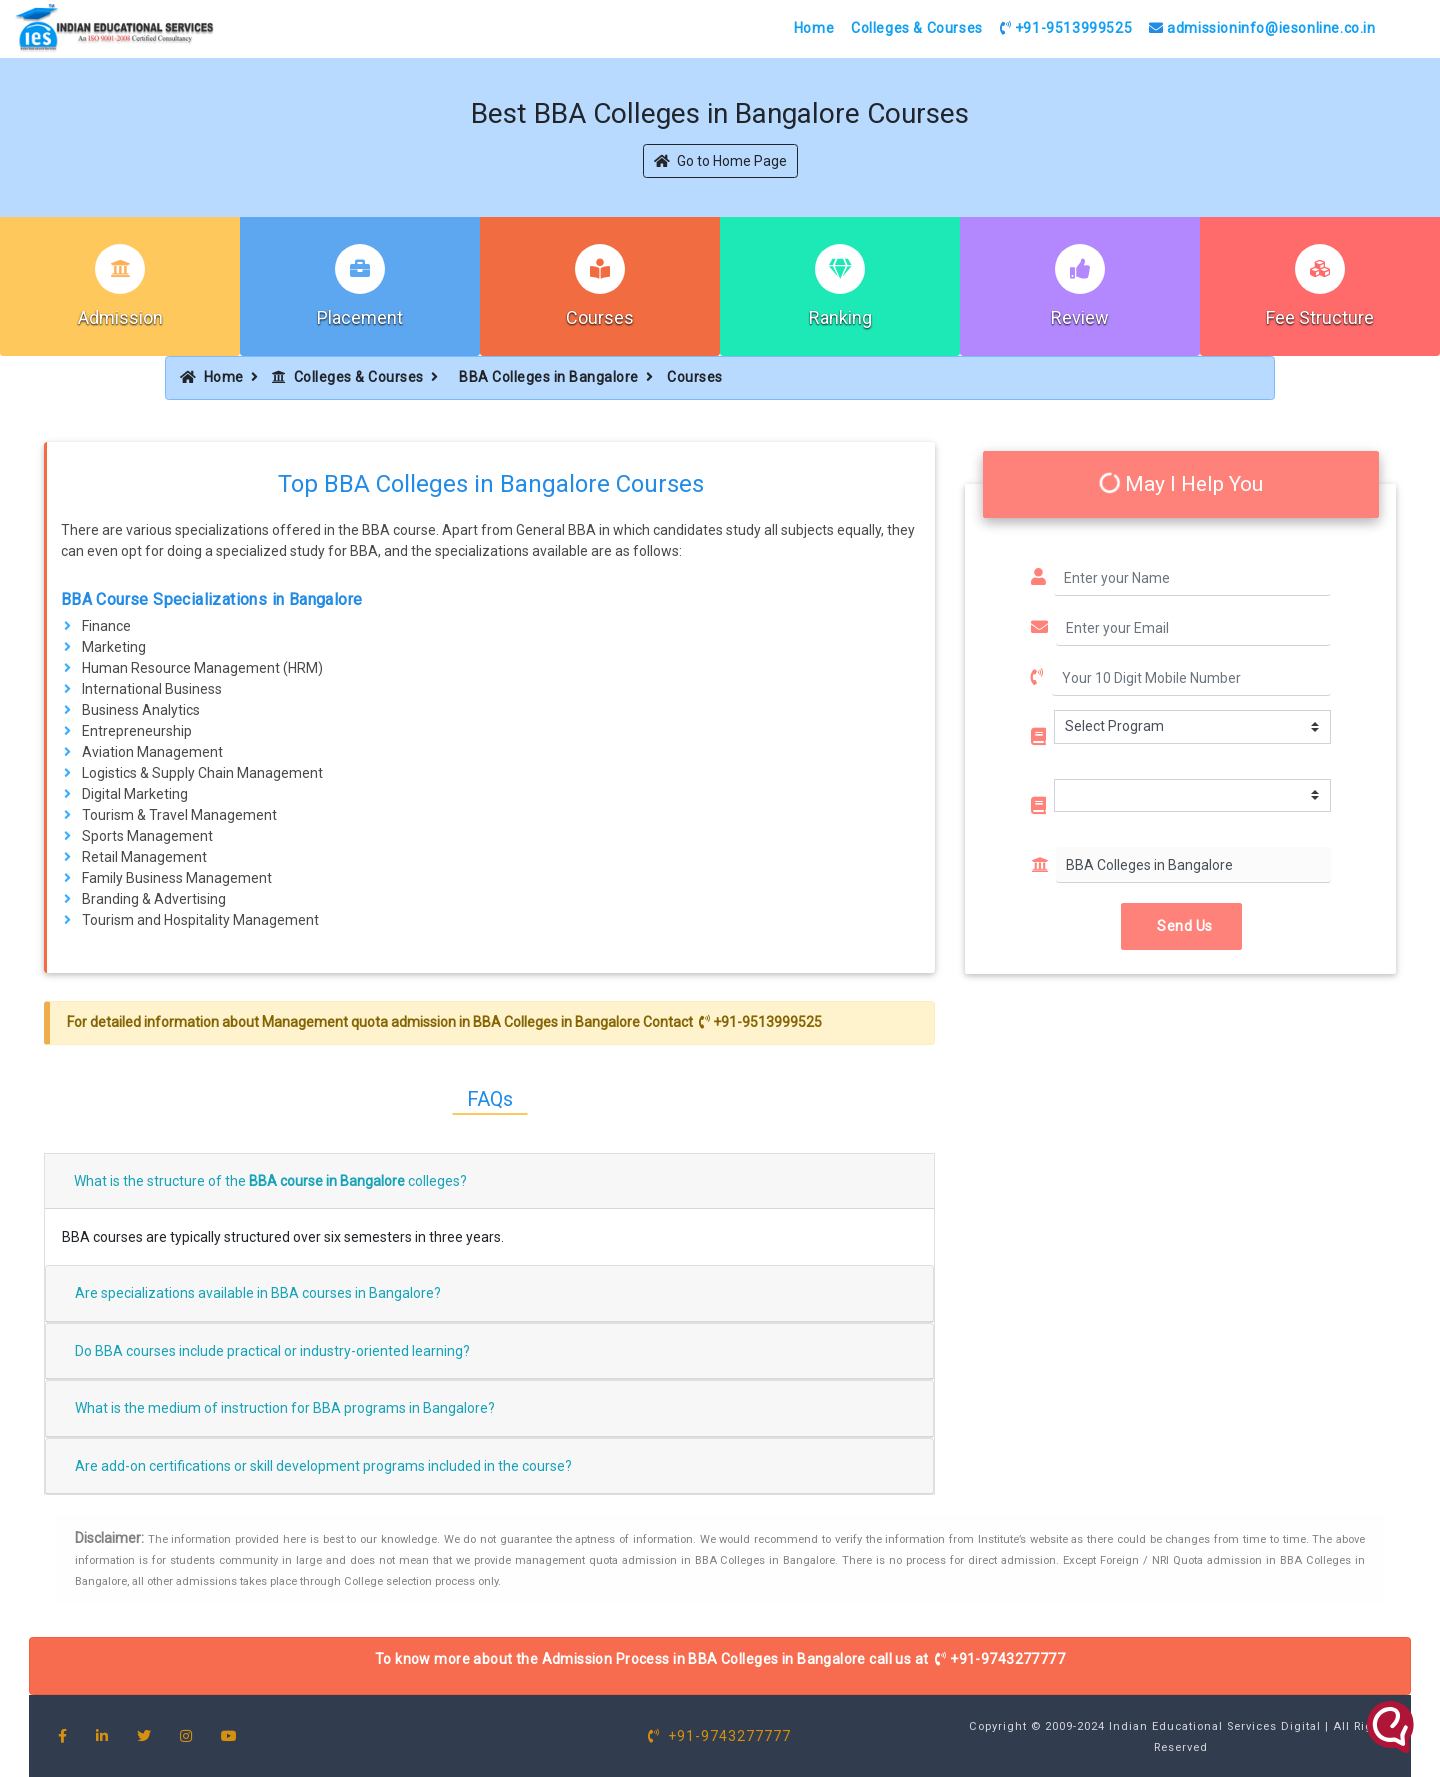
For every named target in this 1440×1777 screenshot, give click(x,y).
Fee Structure (1320, 317)
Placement (360, 317)
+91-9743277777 (1000, 1659)
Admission (120, 317)
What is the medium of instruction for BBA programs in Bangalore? (285, 1408)
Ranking (840, 317)
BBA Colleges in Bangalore (549, 377)
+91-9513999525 (1066, 28)
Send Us (1181, 926)
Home (814, 28)
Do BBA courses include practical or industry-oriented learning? (272, 1351)
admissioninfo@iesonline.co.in (1262, 28)
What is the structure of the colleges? (270, 1181)
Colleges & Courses (917, 28)
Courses (600, 317)
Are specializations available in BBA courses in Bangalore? (258, 1293)
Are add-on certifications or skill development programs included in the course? (323, 1466)
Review (1080, 317)
